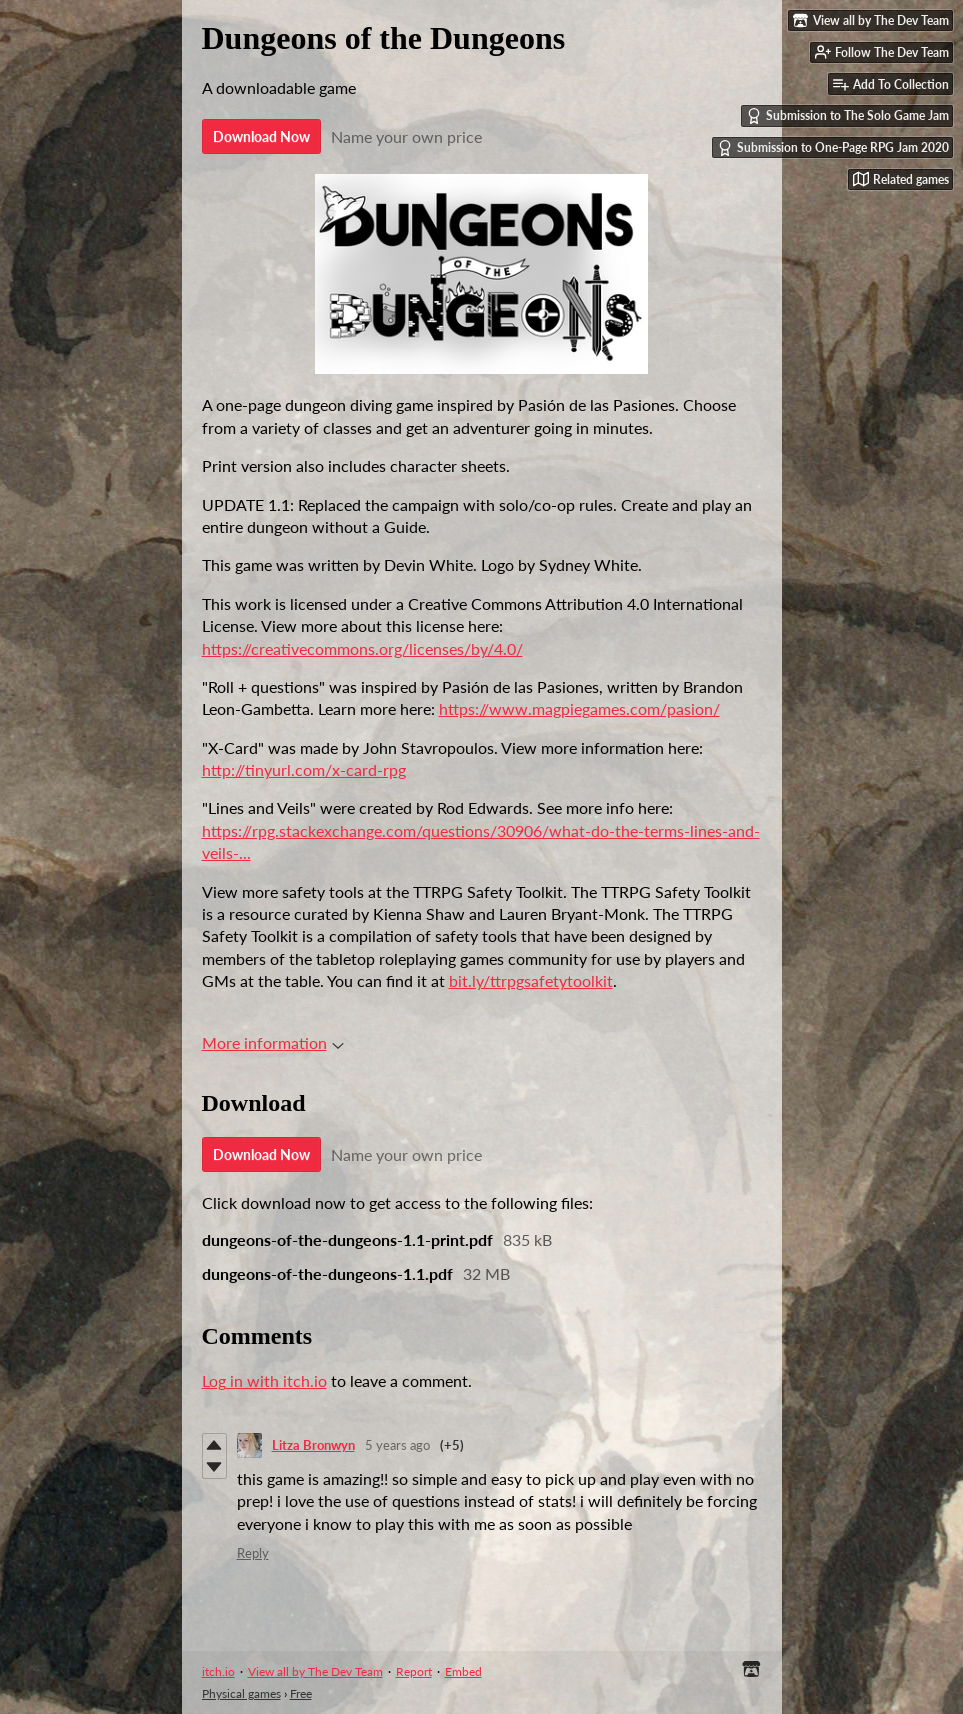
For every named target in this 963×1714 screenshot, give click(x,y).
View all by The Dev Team (315, 1671)
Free (301, 1693)
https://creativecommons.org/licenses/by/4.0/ (362, 648)
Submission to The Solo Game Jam (847, 116)
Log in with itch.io (264, 1380)
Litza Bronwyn (313, 1445)
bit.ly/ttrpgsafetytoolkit (531, 980)
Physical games (241, 1693)
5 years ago (397, 1445)
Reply (253, 1553)
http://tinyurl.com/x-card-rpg (304, 769)
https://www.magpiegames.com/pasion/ (579, 708)
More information (273, 1042)
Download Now (261, 136)
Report (414, 1671)
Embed (463, 1671)
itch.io (218, 1671)
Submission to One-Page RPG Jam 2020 (833, 148)
